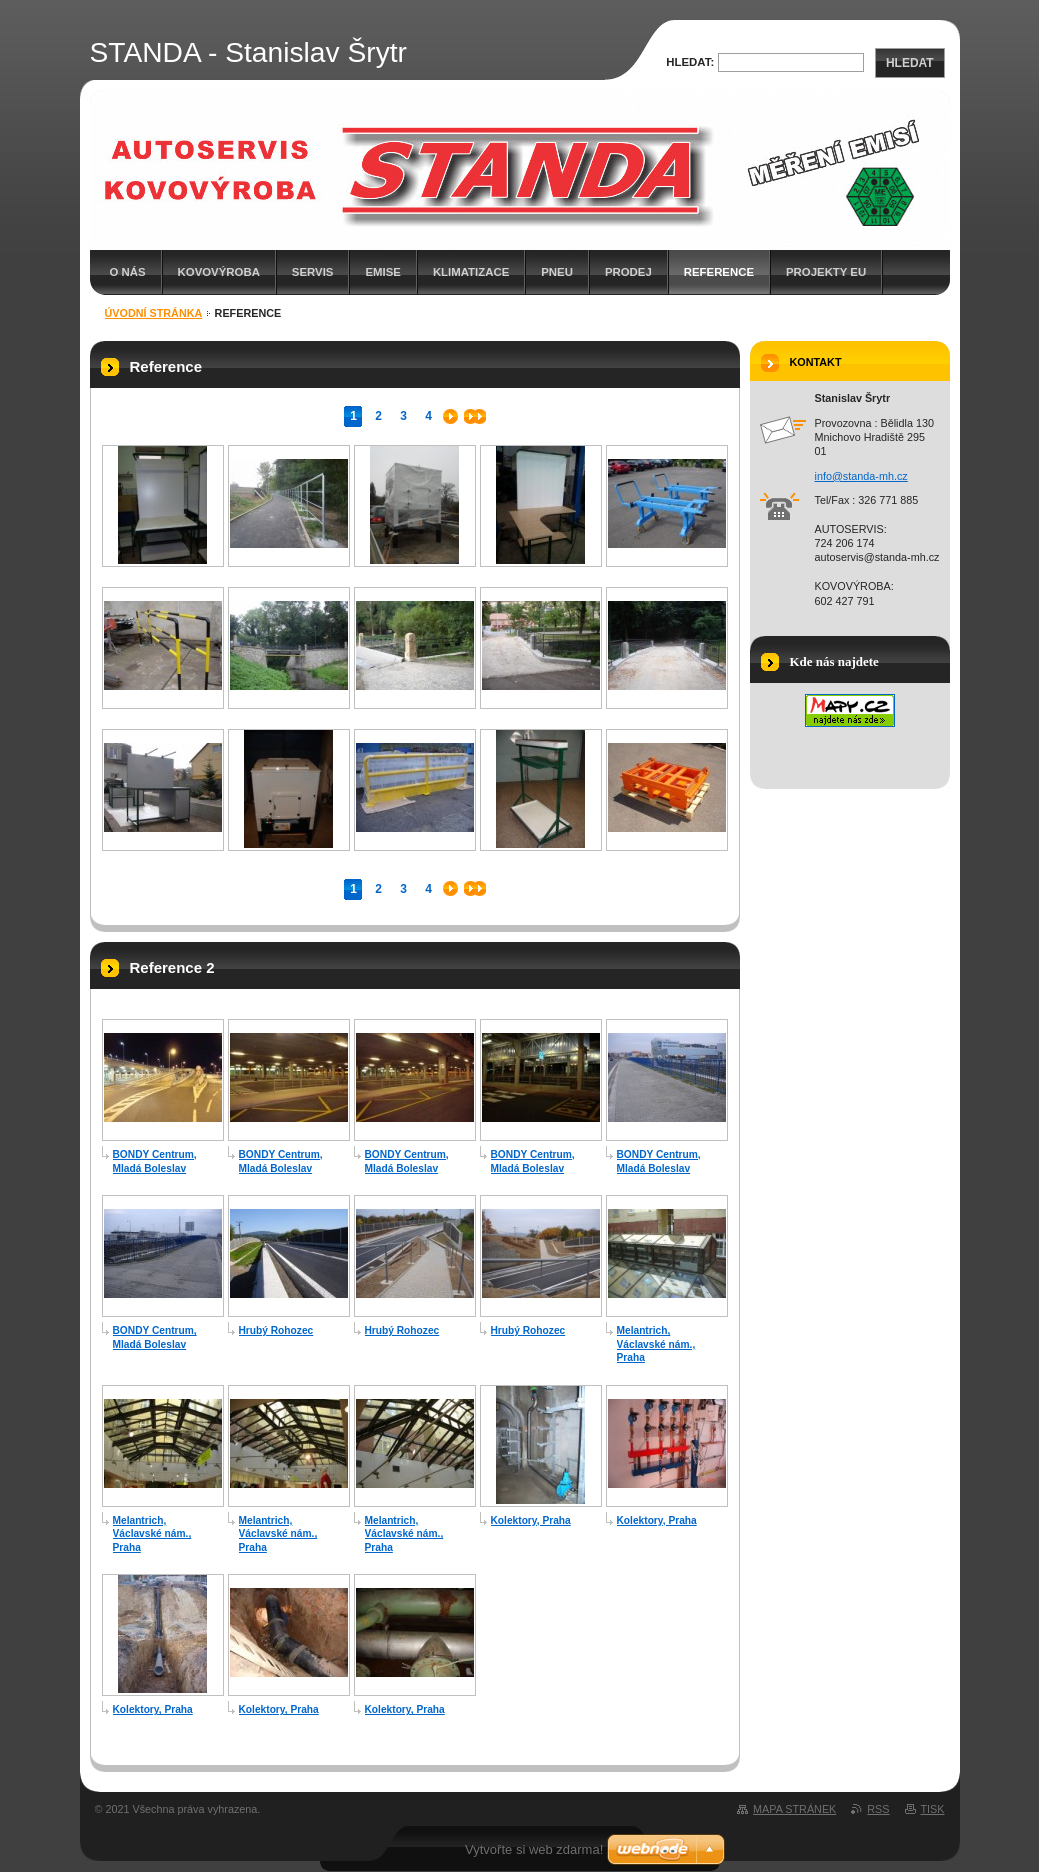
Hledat (910, 63)
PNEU (557, 272)
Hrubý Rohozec (276, 1330)
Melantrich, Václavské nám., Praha (656, 1344)
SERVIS (313, 272)
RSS (878, 1809)
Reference (719, 272)
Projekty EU (826, 272)
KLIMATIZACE (471, 272)
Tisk (933, 1809)
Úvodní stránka (154, 313)
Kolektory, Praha (531, 1520)
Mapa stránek (794, 1809)
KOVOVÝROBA (219, 272)
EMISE (382, 272)
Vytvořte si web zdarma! (534, 1849)
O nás (128, 272)
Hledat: (690, 62)
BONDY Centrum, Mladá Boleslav (155, 1161)
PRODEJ (628, 272)
